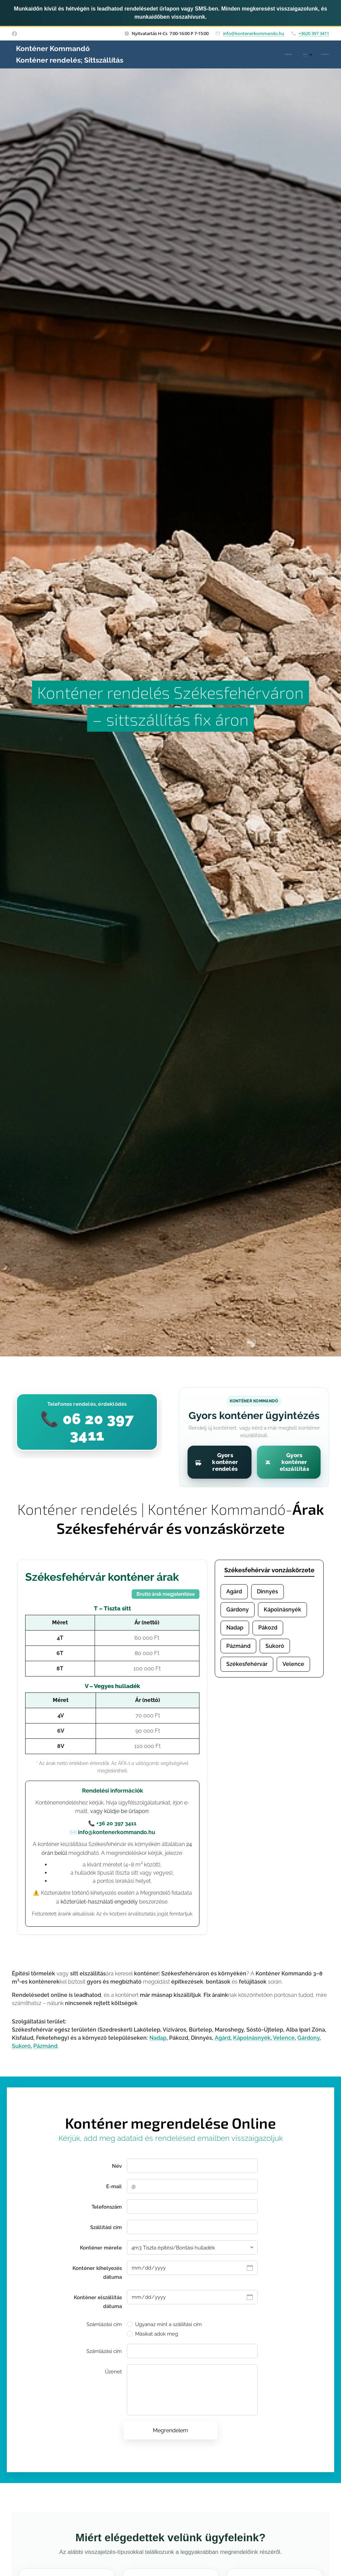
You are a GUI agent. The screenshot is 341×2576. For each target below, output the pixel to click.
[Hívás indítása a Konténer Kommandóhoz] (87, 1422)
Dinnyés (267, 1591)
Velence (293, 1664)
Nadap (234, 1627)
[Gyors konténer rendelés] (219, 1462)
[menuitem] (305, 54)
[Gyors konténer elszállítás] (289, 1462)
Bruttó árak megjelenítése (165, 1594)
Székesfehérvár (246, 1664)
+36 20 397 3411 (116, 1823)
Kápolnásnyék (282, 1609)
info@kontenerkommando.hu (253, 33)
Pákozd (267, 1627)
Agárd (234, 1591)
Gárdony (237, 1609)
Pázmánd (238, 1646)
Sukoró (274, 1646)
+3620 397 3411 (313, 33)
